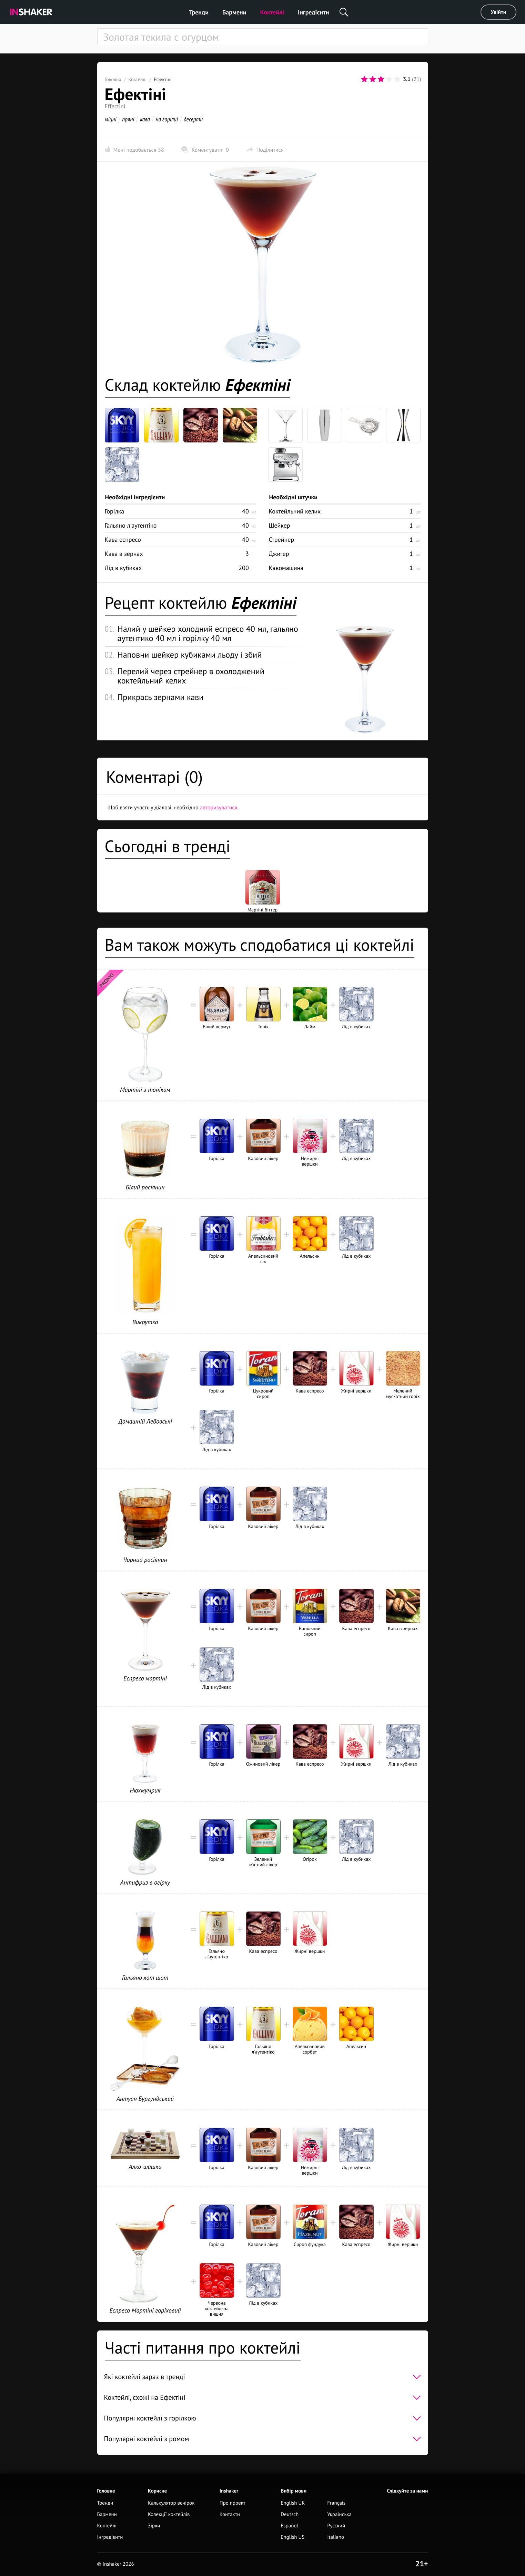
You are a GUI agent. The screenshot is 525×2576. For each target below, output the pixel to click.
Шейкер (279, 525)
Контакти (230, 2514)
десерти (193, 119)
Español (289, 2526)
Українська (339, 2514)
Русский (336, 2526)
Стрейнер (281, 539)
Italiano (335, 2537)
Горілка (114, 511)
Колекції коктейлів (169, 2514)
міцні (111, 119)
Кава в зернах (124, 554)
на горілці (166, 119)
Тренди (199, 12)
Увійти (498, 12)
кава (145, 119)
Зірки (154, 2526)
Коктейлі (272, 12)
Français (336, 2503)
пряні (128, 119)
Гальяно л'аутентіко (131, 525)
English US (292, 2537)
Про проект (232, 2503)
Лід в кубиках (123, 568)
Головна (113, 79)
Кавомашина (286, 568)
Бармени (234, 12)
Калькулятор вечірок (171, 2503)
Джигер (279, 554)
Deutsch (290, 2514)
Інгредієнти (313, 12)
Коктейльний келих (295, 511)
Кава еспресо (123, 539)
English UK (293, 2503)
